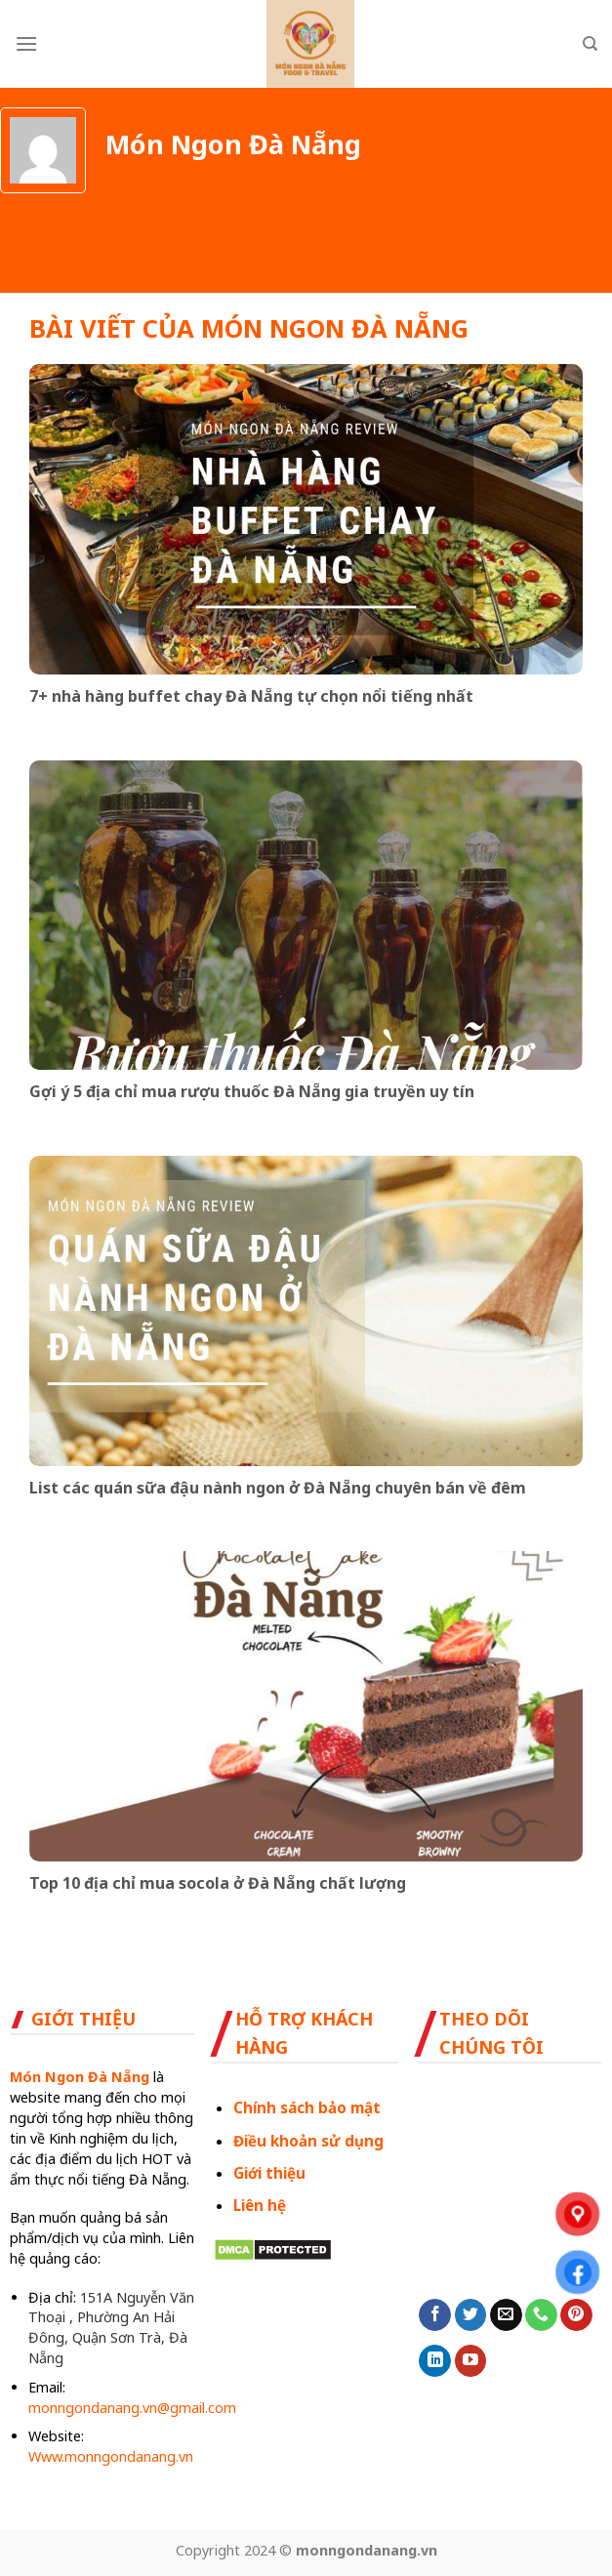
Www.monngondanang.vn (110, 2456)
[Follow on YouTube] (471, 2361)
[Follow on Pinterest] (576, 2315)
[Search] (590, 43)
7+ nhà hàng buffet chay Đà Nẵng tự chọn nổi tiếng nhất (251, 696)
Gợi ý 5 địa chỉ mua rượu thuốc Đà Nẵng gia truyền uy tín (251, 1092)
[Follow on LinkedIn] (435, 2361)
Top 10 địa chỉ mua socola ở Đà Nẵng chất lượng (217, 1883)
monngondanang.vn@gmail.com (132, 2407)
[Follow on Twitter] (471, 2315)
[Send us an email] (506, 2315)
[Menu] (26, 43)
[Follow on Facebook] (435, 2315)
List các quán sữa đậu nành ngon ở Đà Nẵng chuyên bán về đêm (277, 1488)
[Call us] (541, 2315)
